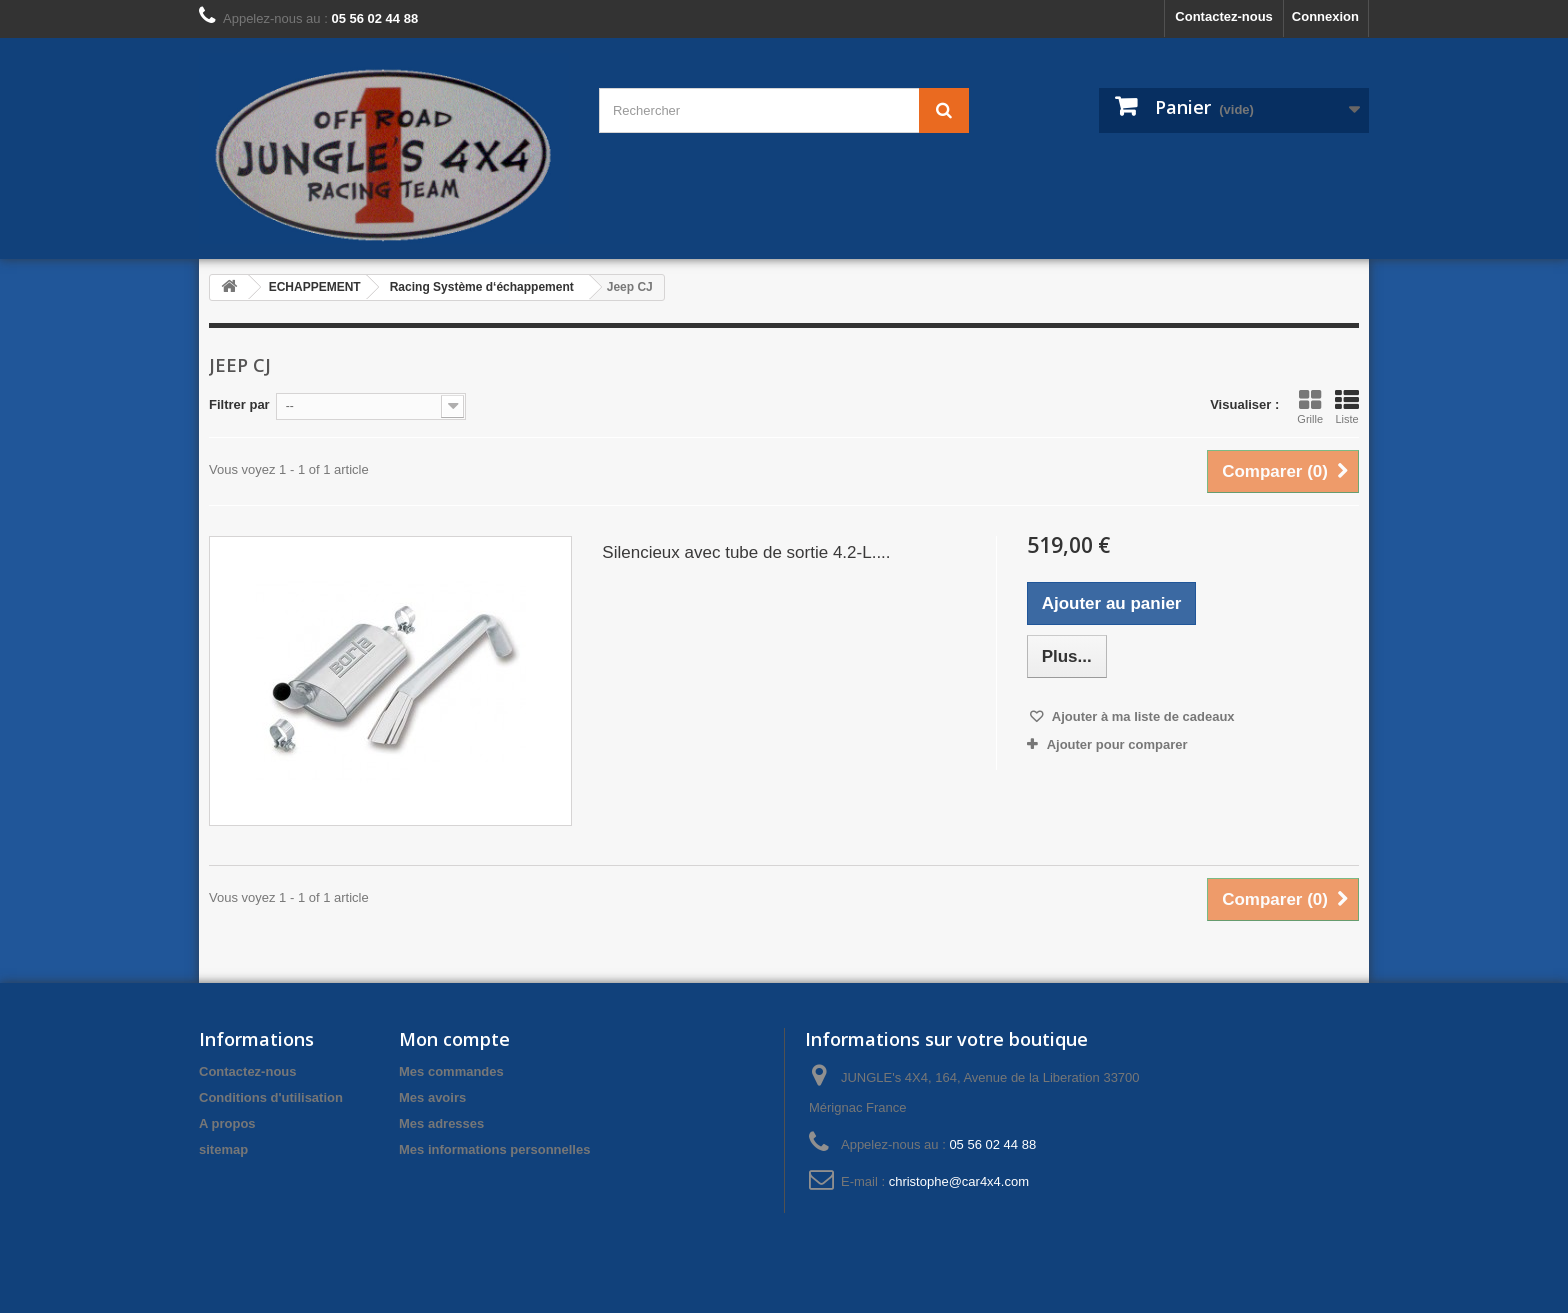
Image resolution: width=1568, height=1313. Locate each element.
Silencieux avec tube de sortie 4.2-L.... (746, 552)
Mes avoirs (432, 1097)
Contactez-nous (1224, 16)
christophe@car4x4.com (959, 1181)
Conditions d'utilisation (271, 1097)
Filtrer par (239, 404)
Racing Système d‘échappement (482, 287)
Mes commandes (451, 1071)
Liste (1347, 407)
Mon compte (454, 1039)
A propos (227, 1123)
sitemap (223, 1149)
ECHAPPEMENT (315, 287)
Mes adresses (441, 1123)
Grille (1310, 407)
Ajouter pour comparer (1117, 744)
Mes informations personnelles (494, 1149)
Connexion (1325, 16)
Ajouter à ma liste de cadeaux (1142, 716)
